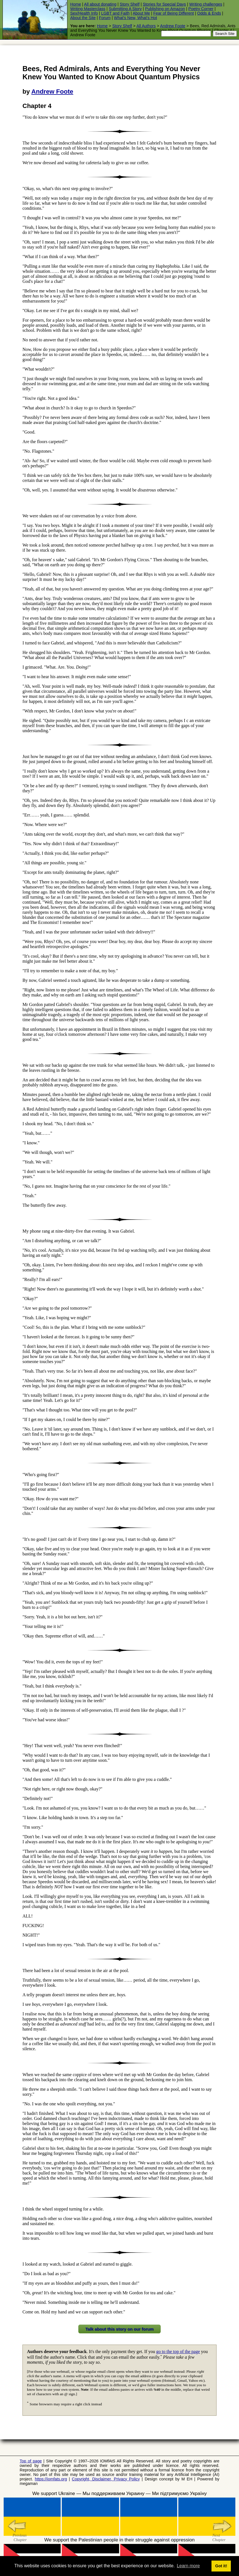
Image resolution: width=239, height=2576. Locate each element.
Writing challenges (205, 4)
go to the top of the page (178, 2351)
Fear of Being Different (173, 13)
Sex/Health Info (84, 13)
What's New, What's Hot (135, 17)
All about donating (100, 4)
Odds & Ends (209, 13)
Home (75, 4)
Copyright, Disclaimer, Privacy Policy (106, 2479)
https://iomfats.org (51, 2479)
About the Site (82, 17)
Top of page (31, 2461)
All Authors (146, 26)
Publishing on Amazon (165, 8)
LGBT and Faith (115, 13)
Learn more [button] (188, 2565)
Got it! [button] (221, 2566)
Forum (105, 17)
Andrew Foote (172, 26)
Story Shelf (129, 4)
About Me (141, 13)
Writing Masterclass (87, 8)
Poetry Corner (201, 8)
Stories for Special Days (164, 4)
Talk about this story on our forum (119, 2329)
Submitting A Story (125, 8)
